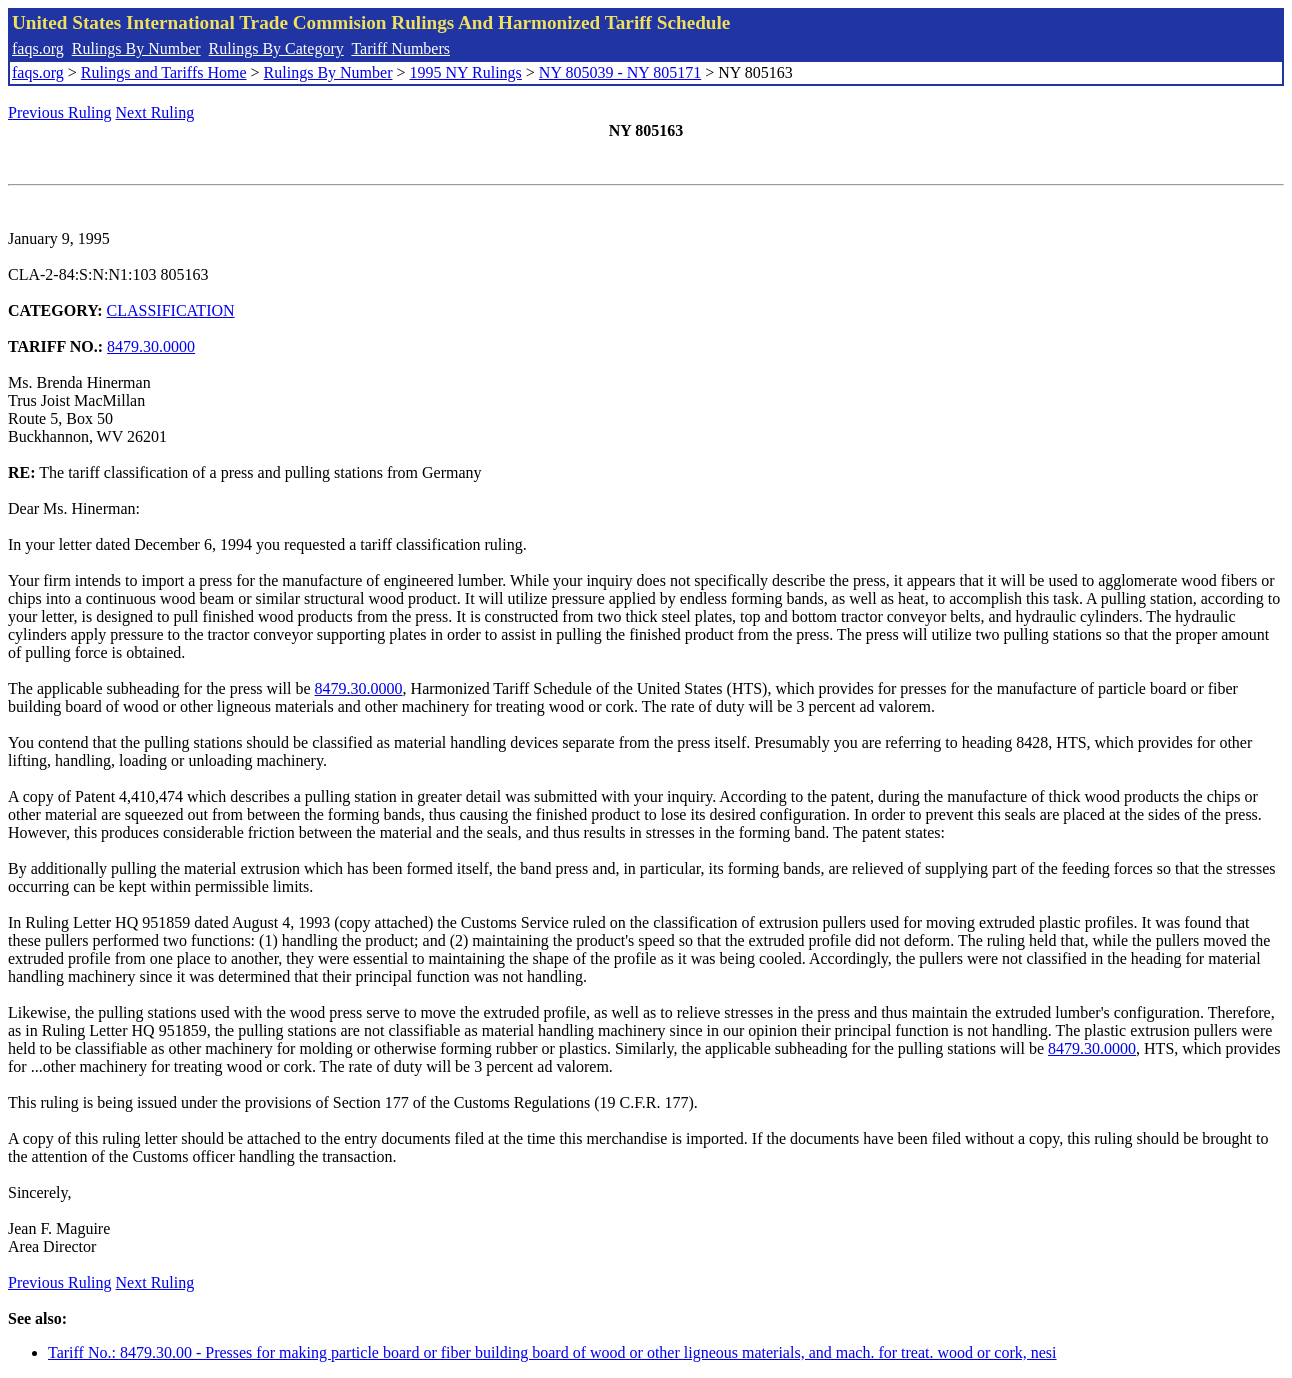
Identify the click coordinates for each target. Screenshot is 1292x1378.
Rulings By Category (276, 48)
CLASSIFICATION (171, 310)
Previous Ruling (60, 112)
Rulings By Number (136, 48)
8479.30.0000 (151, 346)
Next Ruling (155, 112)
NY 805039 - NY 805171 (620, 72)
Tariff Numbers (400, 48)
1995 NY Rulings (466, 72)
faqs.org (38, 48)
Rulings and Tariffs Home (164, 72)
